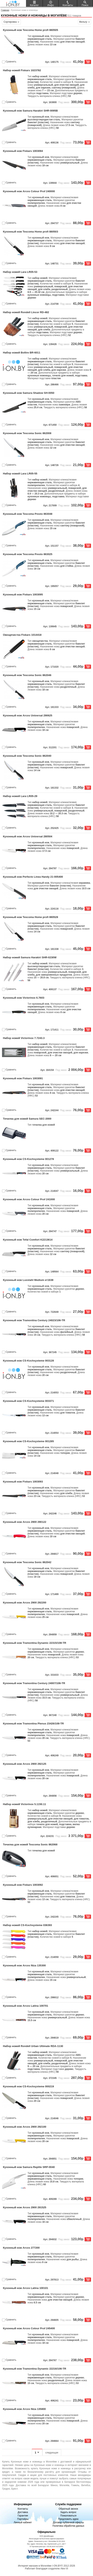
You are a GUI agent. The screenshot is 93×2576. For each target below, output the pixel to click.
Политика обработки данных (68, 2525)
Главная (5, 10)
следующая (51, 2452)
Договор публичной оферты (68, 2522)
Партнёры (22, 2519)
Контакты (23, 2508)
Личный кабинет (23, 2522)
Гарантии (23, 2515)
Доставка (23, 2512)
